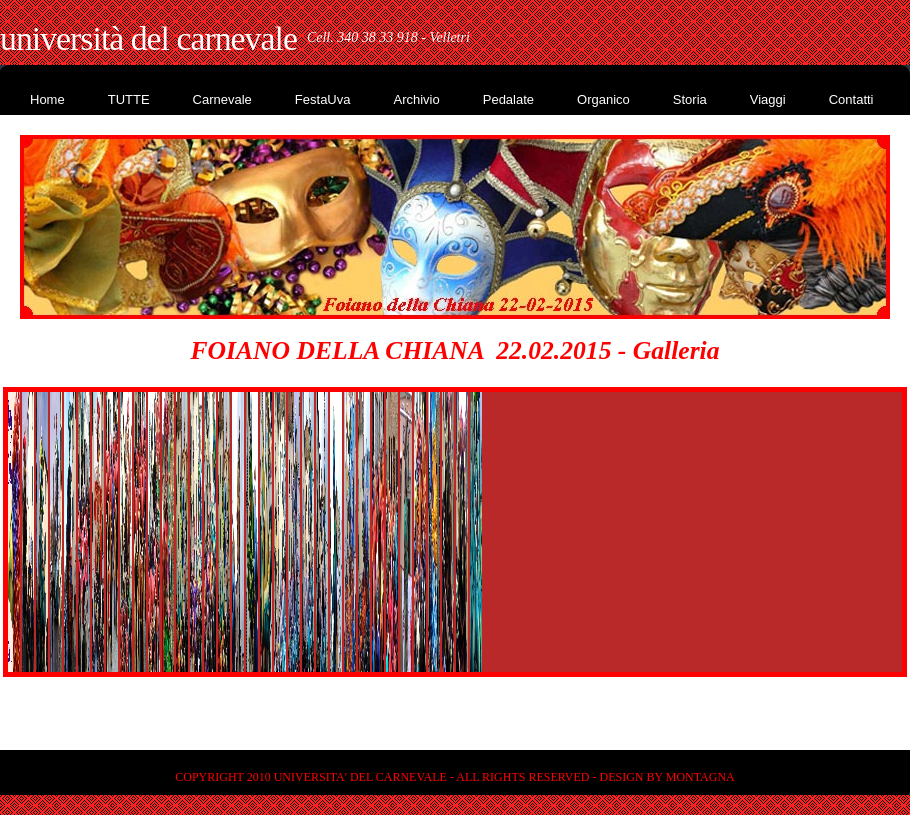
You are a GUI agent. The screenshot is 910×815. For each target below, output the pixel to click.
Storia (690, 99)
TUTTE (129, 99)
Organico (603, 99)
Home (47, 99)
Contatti (851, 99)
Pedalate (508, 99)
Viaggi (768, 99)
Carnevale (222, 99)
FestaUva (323, 99)
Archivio (416, 99)
